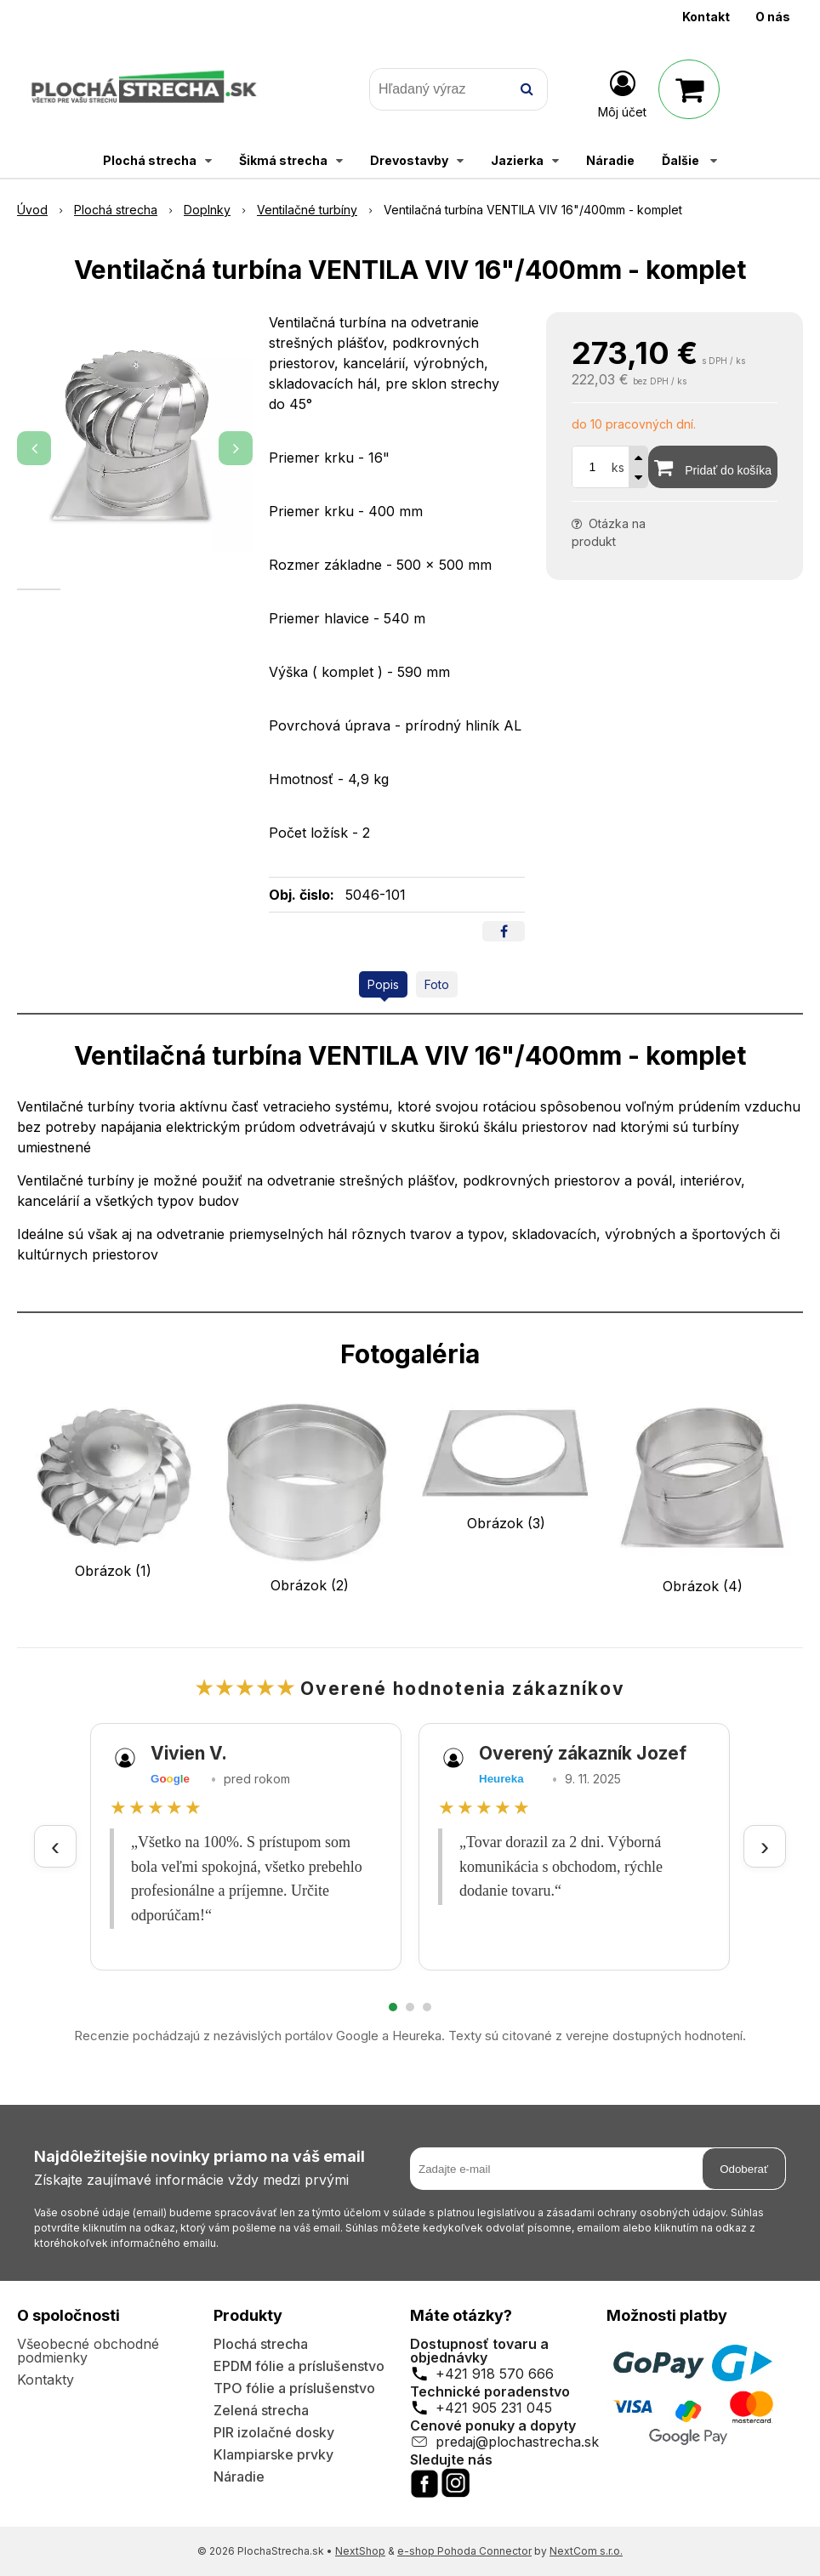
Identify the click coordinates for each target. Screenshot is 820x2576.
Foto (436, 984)
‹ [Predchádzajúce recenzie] (55, 1846)
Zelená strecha (261, 2410)
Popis (383, 984)
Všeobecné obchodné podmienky (88, 2350)
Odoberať (744, 2169)
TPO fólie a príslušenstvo (294, 2388)
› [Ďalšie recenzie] (764, 1846)
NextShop (360, 2551)
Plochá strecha (261, 2343)
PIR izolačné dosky (274, 2432)
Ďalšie (689, 160)
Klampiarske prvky (273, 2454)
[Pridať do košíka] (712, 467)
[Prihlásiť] (622, 93)
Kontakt (706, 16)
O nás (772, 16)
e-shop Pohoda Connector (464, 2551)
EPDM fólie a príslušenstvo (299, 2365)
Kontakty (45, 2379)
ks (618, 467)
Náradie (239, 2476)
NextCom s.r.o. (586, 2551)
